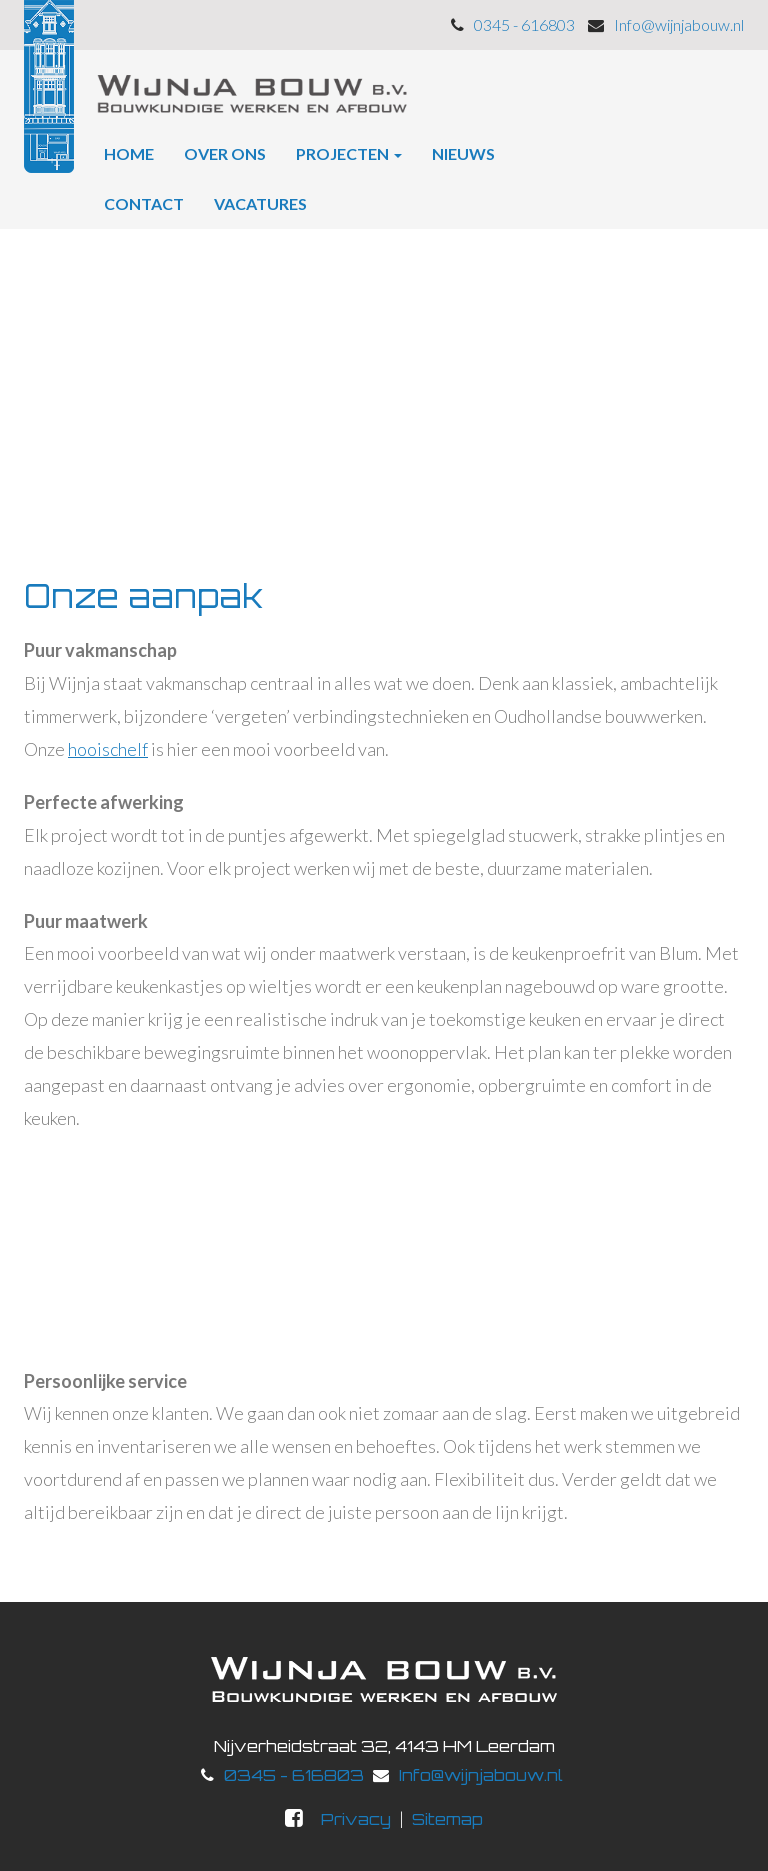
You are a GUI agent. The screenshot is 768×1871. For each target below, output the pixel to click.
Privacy (356, 1819)
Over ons (225, 153)
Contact (144, 203)
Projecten (349, 153)
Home (129, 153)
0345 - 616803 (294, 1775)
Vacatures (260, 203)
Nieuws (463, 153)
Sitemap (447, 1819)
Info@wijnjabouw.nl (481, 1775)
